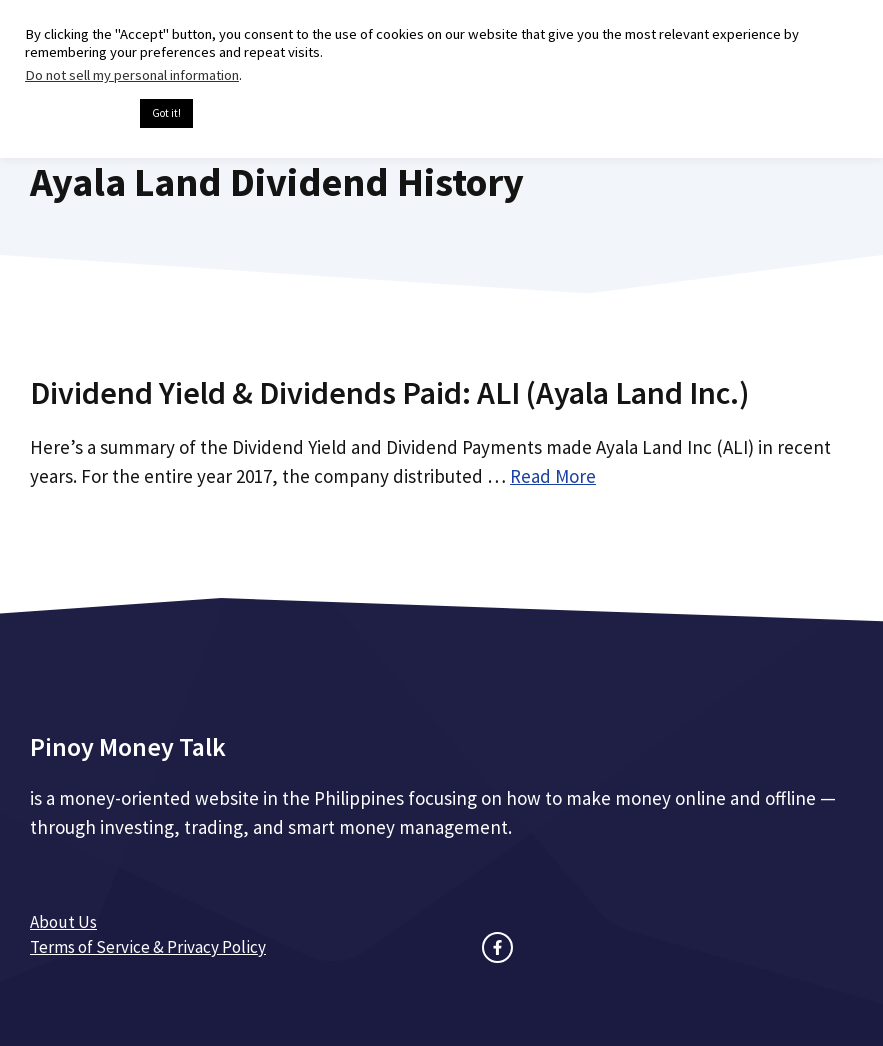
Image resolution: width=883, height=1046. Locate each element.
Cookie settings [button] (77, 114)
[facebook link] (497, 947)
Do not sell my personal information (132, 75)
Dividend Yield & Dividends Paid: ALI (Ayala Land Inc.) (389, 393)
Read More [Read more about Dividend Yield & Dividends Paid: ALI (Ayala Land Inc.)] (553, 476)
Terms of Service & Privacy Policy (148, 947)
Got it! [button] (166, 113)
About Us (63, 922)
